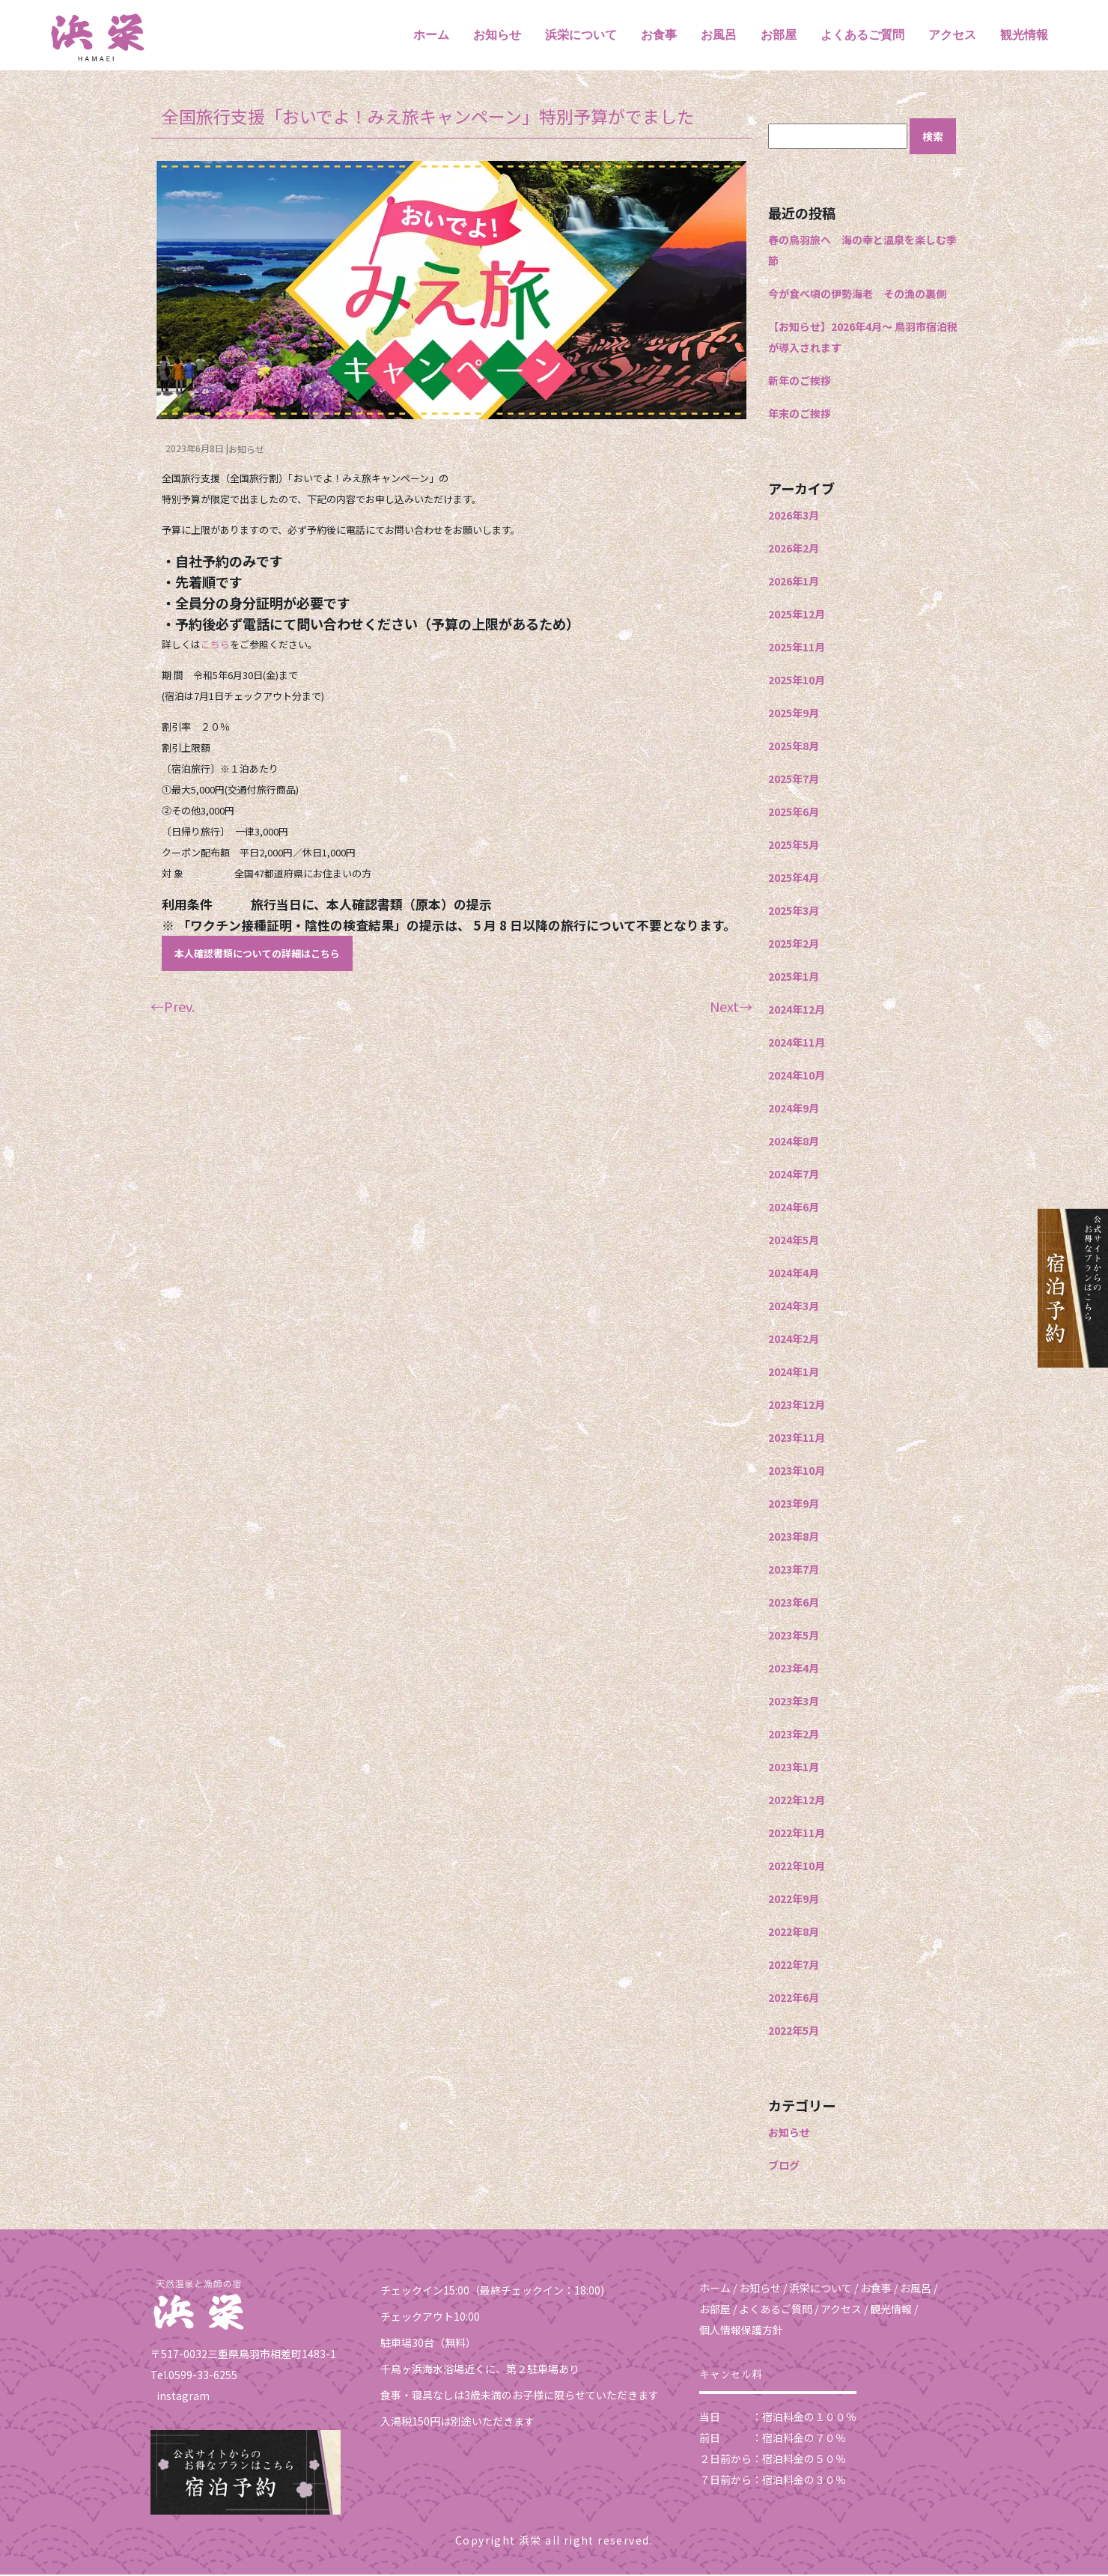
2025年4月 (793, 878)
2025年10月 (796, 681)
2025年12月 (796, 615)
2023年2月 (793, 1735)
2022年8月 (793, 1932)
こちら (215, 646)
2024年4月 (793, 1274)
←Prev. (172, 1008)
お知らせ (497, 35)
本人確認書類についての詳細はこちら (257, 956)
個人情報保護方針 (741, 2331)
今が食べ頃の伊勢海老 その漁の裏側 (857, 294)
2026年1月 (793, 582)
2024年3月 (793, 1307)
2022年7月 (793, 1965)
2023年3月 (793, 1702)
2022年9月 (793, 1900)
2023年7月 (793, 1570)
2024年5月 (793, 1241)
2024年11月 (796, 1043)
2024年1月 (793, 1372)
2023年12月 (796, 1405)
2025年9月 (793, 714)
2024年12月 (796, 1010)
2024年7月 (793, 1175)
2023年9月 (793, 1504)
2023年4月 (793, 1669)
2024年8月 (793, 1142)
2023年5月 (793, 1636)
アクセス (952, 35)
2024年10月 (796, 1076)
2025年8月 (793, 747)
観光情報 (1024, 35)
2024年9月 (793, 1109)
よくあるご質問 (862, 35)
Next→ (731, 1008)
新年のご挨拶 (799, 381)
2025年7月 (793, 780)
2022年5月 (793, 2031)
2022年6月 (793, 1998)
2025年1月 (793, 977)
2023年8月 (793, 1537)
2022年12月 (796, 1801)
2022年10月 (796, 1867)
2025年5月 (793, 845)
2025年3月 (793, 911)
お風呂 (719, 35)
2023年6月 (793, 1603)
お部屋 (779, 35)
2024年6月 (793, 1208)
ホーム (431, 35)
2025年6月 (793, 813)
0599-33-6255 (202, 2376)
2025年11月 (796, 648)
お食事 (659, 35)
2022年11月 (796, 1834)
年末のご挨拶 (799, 414)
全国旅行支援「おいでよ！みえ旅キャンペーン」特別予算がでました (428, 117)
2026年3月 (793, 516)
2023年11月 (796, 1438)
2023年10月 (796, 1471)
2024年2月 (793, 1340)
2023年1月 (793, 1768)
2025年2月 (793, 944)
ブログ (784, 2166)
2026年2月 (793, 549)
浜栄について (581, 35)
